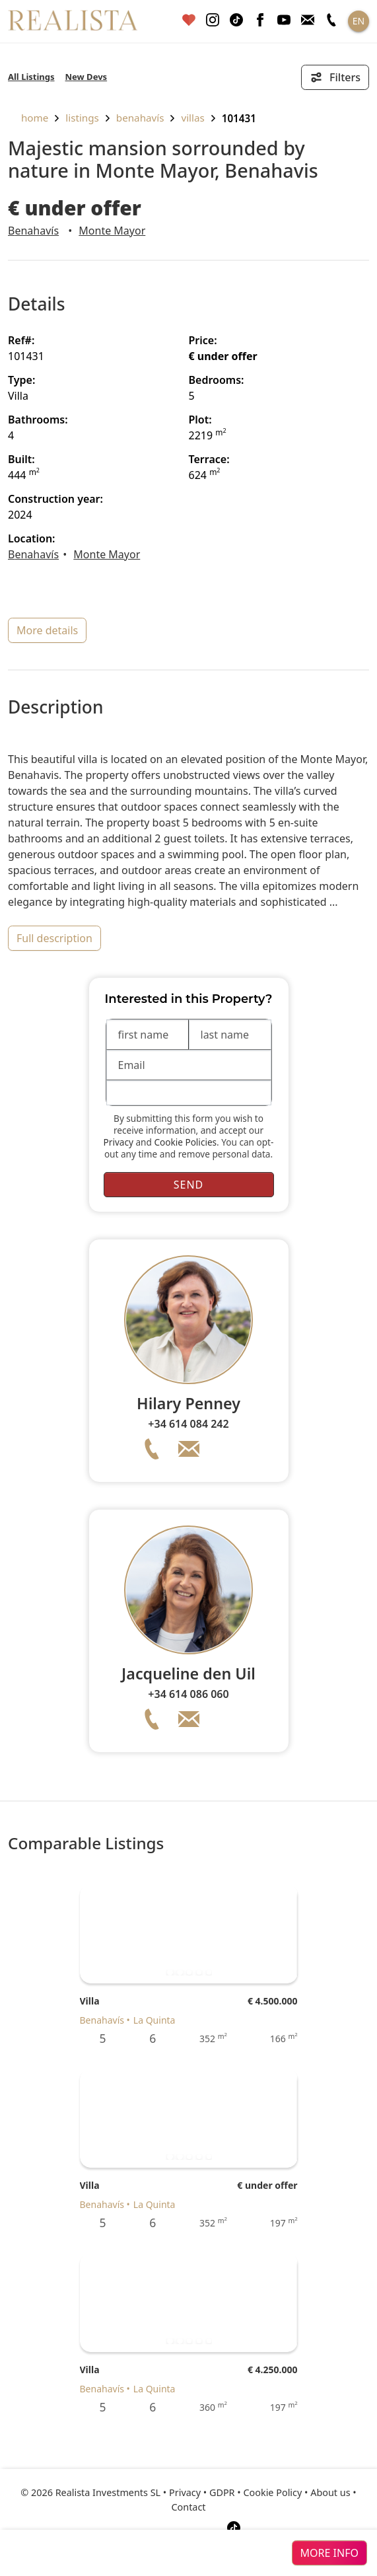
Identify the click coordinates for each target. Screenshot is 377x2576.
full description (54, 938)
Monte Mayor (112, 230)
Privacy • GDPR (202, 2492)
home (28, 117)
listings (82, 117)
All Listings (31, 77)
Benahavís (140, 117)
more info (329, 2553)
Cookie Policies (185, 1142)
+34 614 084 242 (188, 1424)
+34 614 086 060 (188, 1694)
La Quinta (154, 2020)
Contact (188, 2507)
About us (330, 2492)
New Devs (86, 77)
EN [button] (358, 21)
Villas (192, 117)
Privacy (118, 1142)
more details (47, 630)
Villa (90, 2001)
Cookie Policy (272, 2492)
